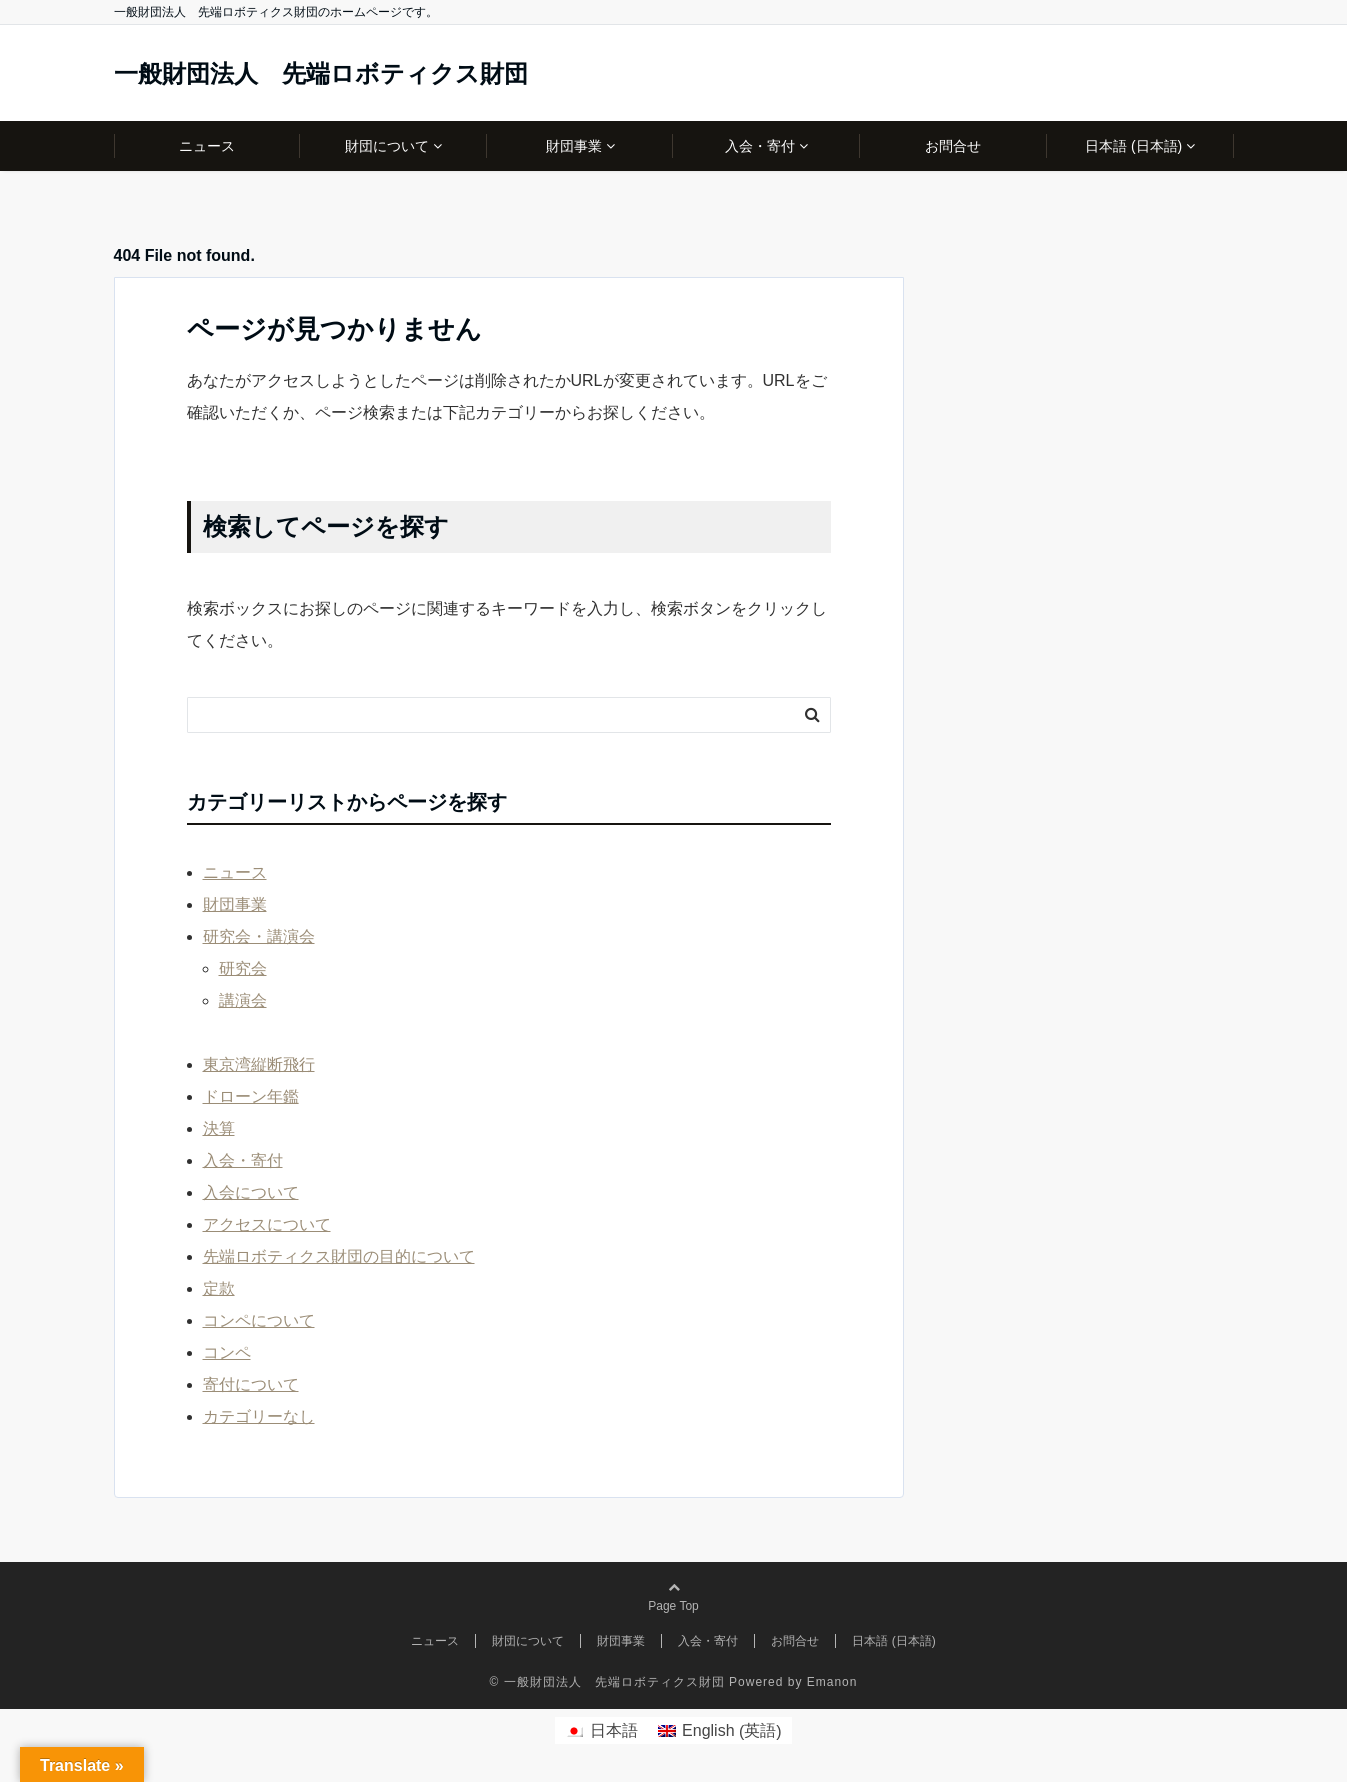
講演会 (243, 1000)
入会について (251, 1192)
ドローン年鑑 (251, 1096)
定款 (219, 1288)
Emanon (832, 1682)
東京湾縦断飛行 (259, 1064)
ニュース (207, 146)
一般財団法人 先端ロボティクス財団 (321, 74)
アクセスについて (267, 1224)
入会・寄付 (760, 146)
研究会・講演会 (259, 936)
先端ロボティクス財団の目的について (339, 1256)
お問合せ (953, 146)
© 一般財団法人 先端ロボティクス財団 (607, 1682)
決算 (219, 1128)
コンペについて (259, 1320)
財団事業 (574, 146)
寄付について (251, 1384)
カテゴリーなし (259, 1416)
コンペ (227, 1352)
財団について (387, 146)
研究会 (243, 968)
